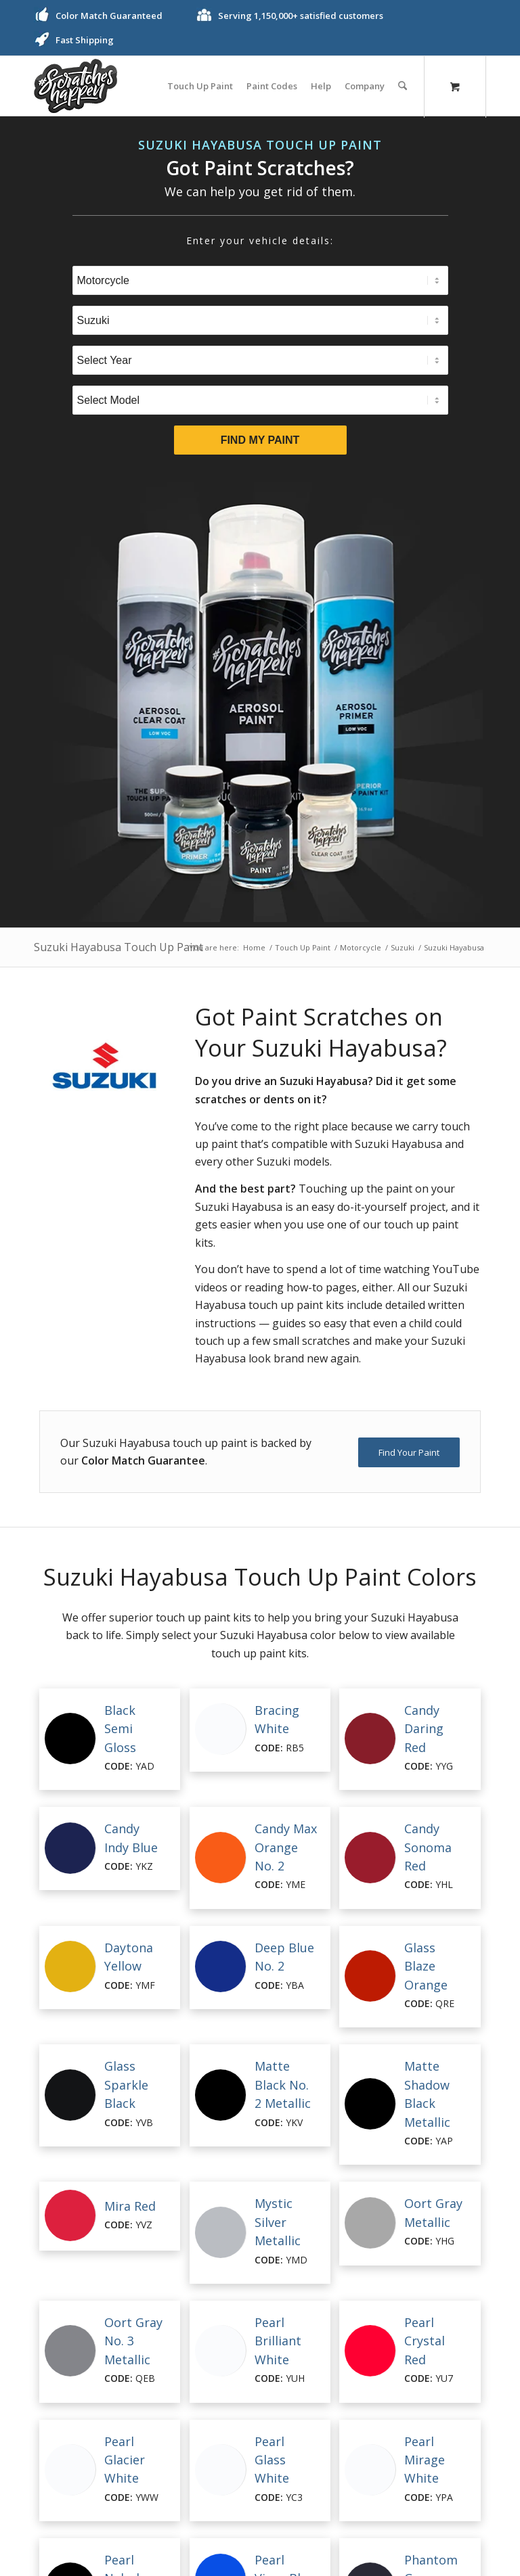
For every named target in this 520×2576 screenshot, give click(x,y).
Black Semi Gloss (120, 1728)
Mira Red (130, 2206)
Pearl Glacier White (124, 2460)
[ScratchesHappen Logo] (75, 86)
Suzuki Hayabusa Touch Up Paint (118, 947)
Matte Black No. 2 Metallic (283, 2084)
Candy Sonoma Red (428, 1847)
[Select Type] (260, 280)
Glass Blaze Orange (426, 1966)
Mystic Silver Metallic (278, 2222)
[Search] (402, 86)
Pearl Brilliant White (278, 2341)
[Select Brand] (260, 320)
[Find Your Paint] (409, 1452)
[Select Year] (260, 360)
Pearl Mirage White (424, 2460)
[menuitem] (200, 86)
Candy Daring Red (423, 1728)
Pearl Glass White (272, 2460)
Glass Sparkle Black (126, 2084)
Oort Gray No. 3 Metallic (133, 2341)
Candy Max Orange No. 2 (286, 1847)
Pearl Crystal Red (424, 2341)
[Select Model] (260, 400)
